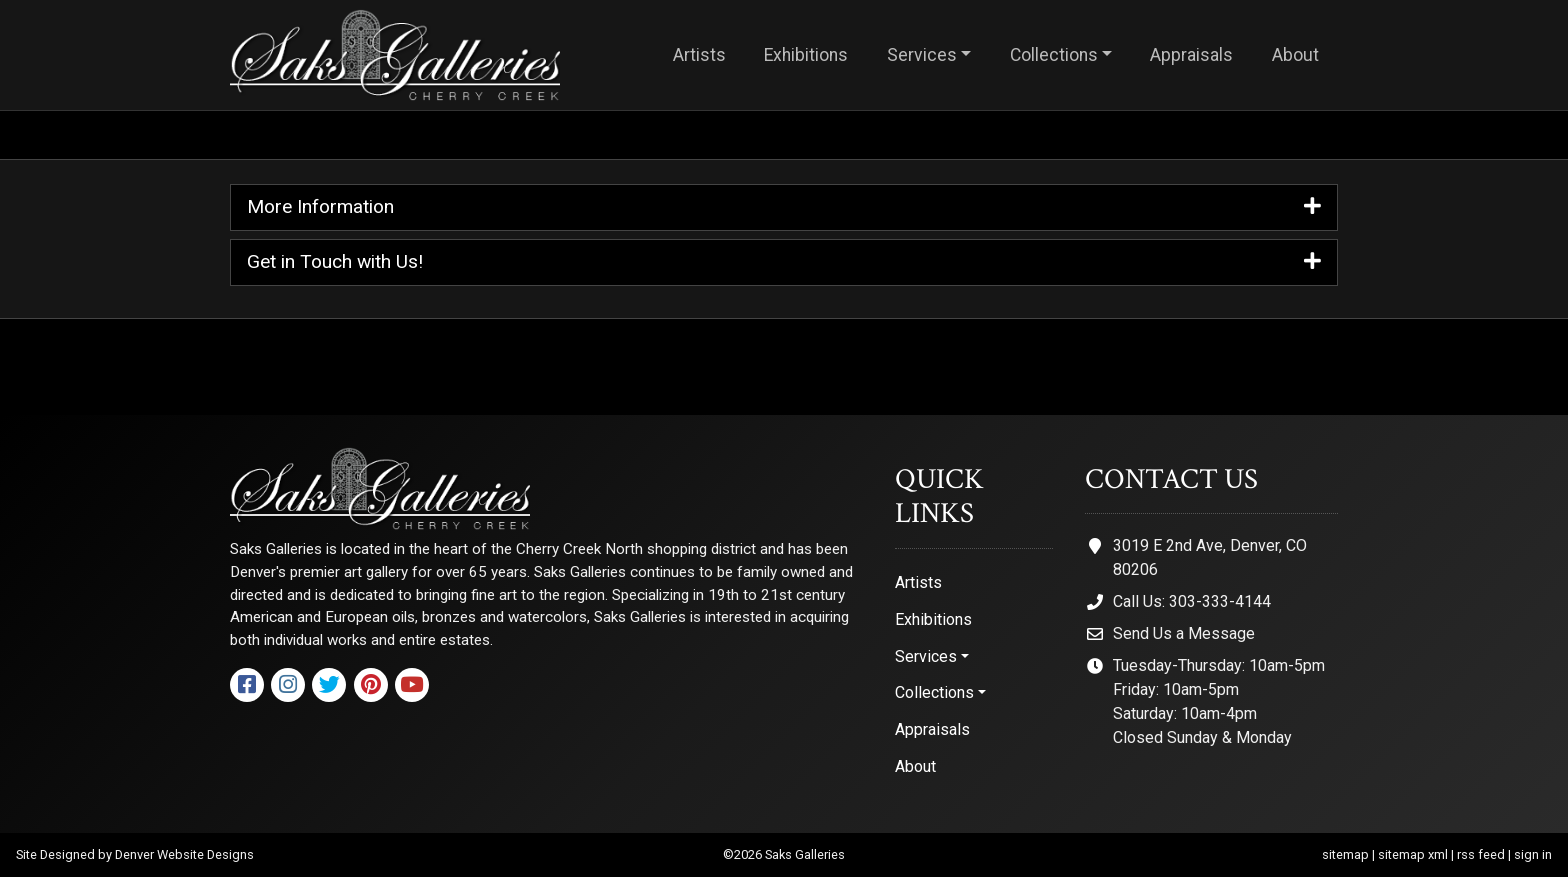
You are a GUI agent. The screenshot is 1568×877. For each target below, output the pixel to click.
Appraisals (1191, 55)
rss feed (1481, 854)
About (1295, 55)
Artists (699, 55)
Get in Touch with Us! (784, 262)
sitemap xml (1413, 854)
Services (922, 55)
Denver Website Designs (184, 854)
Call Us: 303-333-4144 (1192, 601)
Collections (1054, 55)
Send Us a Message (1184, 633)
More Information (784, 207)
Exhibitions (806, 55)
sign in (1533, 854)
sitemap (1345, 854)
